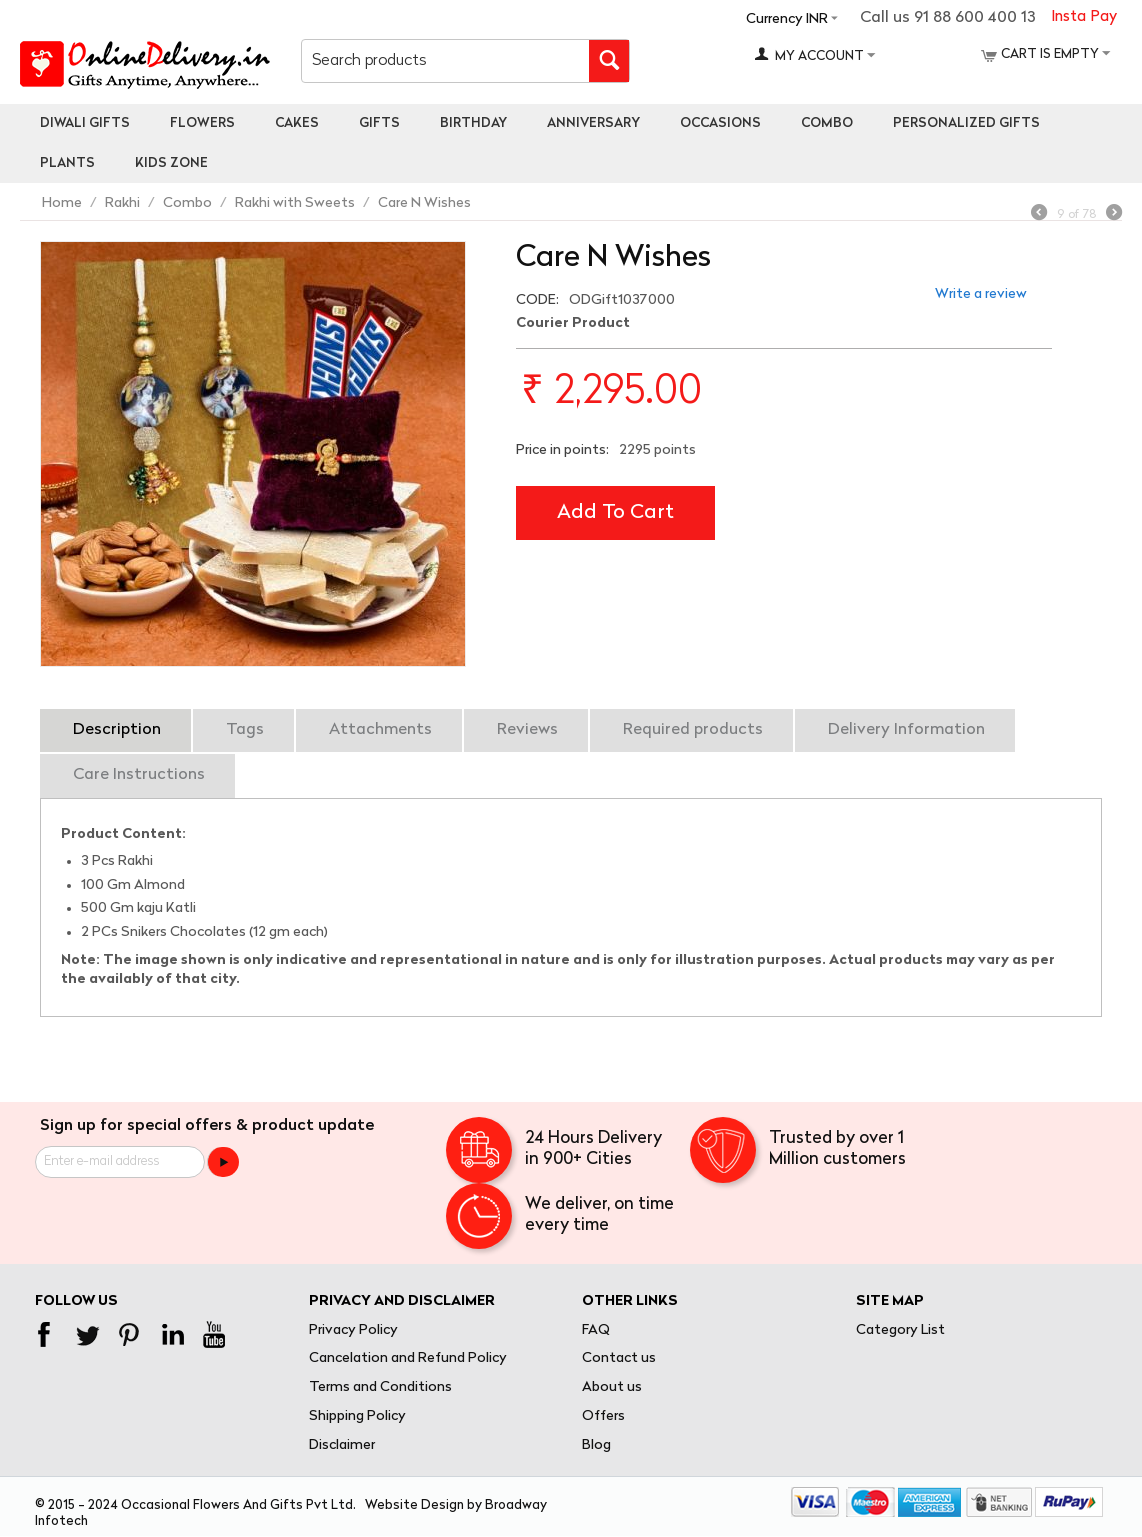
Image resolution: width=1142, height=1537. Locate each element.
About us (612, 1387)
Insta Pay (1084, 17)
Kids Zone (171, 163)
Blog (596, 1445)
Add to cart (615, 513)
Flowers (202, 123)
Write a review (981, 294)
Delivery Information (906, 730)
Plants (67, 163)
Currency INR (787, 19)
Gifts (379, 123)
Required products (693, 730)
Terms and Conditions (380, 1387)
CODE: (537, 300)
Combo (827, 123)
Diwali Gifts (85, 123)
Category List (900, 1330)
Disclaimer (342, 1445)
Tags (245, 730)
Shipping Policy (357, 1416)
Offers (603, 1416)
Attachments (380, 730)
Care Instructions (139, 775)
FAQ (596, 1330)
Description (117, 730)
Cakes (297, 123)
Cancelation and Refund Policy (408, 1358)
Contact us (619, 1358)
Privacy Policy (353, 1330)
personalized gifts (966, 123)
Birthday (473, 123)
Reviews (527, 730)
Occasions (720, 123)
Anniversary (593, 123)
